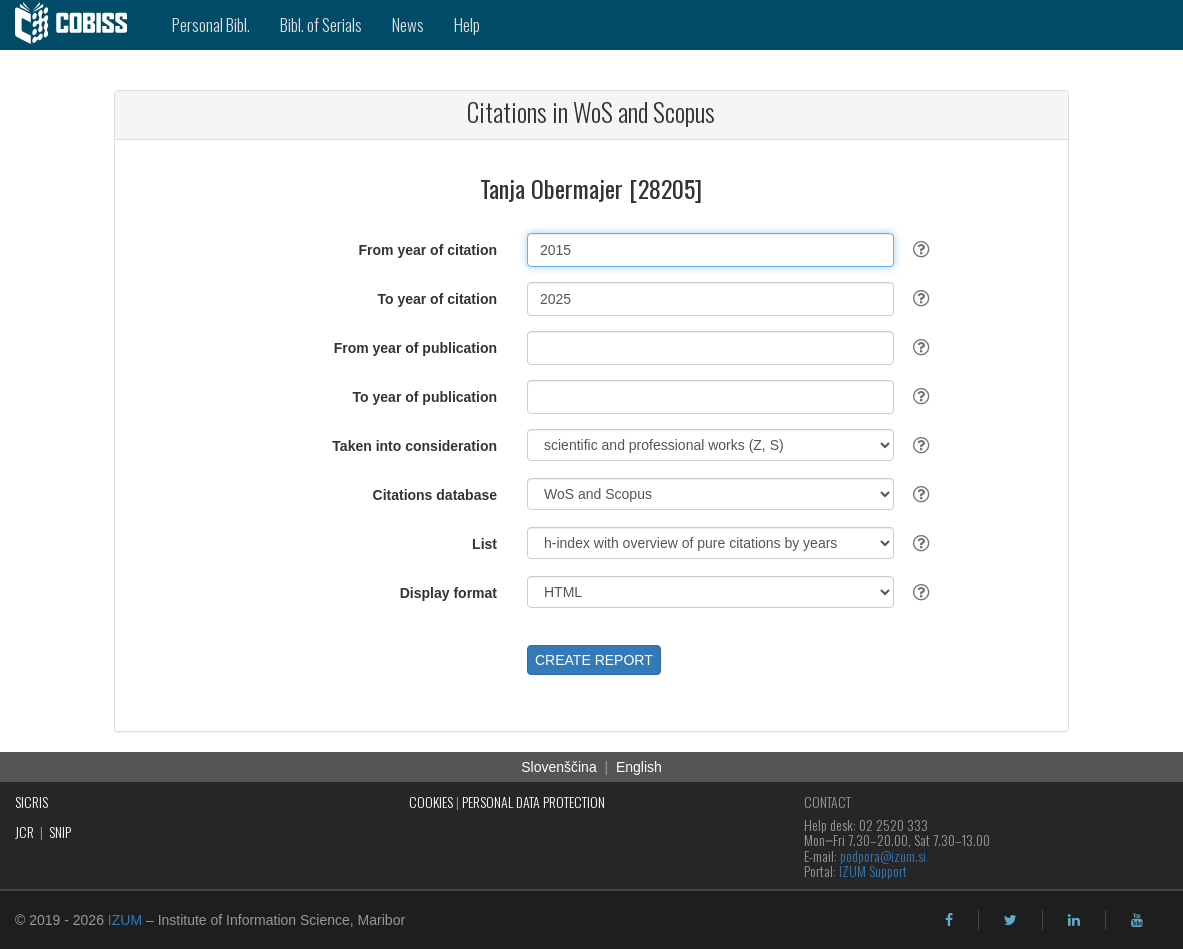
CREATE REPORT (594, 660)
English (639, 767)
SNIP (60, 831)
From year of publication (415, 348)
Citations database (435, 495)
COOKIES (431, 801)
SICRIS (31, 801)
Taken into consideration (414, 446)
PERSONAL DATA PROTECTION (533, 801)
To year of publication (425, 397)
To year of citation (437, 299)
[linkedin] (1074, 920)
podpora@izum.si (883, 855)
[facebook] (949, 920)
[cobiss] (78, 25)
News (408, 24)
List (484, 544)
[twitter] (1010, 920)
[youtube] (1137, 920)
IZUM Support (873, 870)
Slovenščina (559, 767)
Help (467, 24)
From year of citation (428, 250)
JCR (24, 831)
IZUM (125, 920)
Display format (448, 593)
